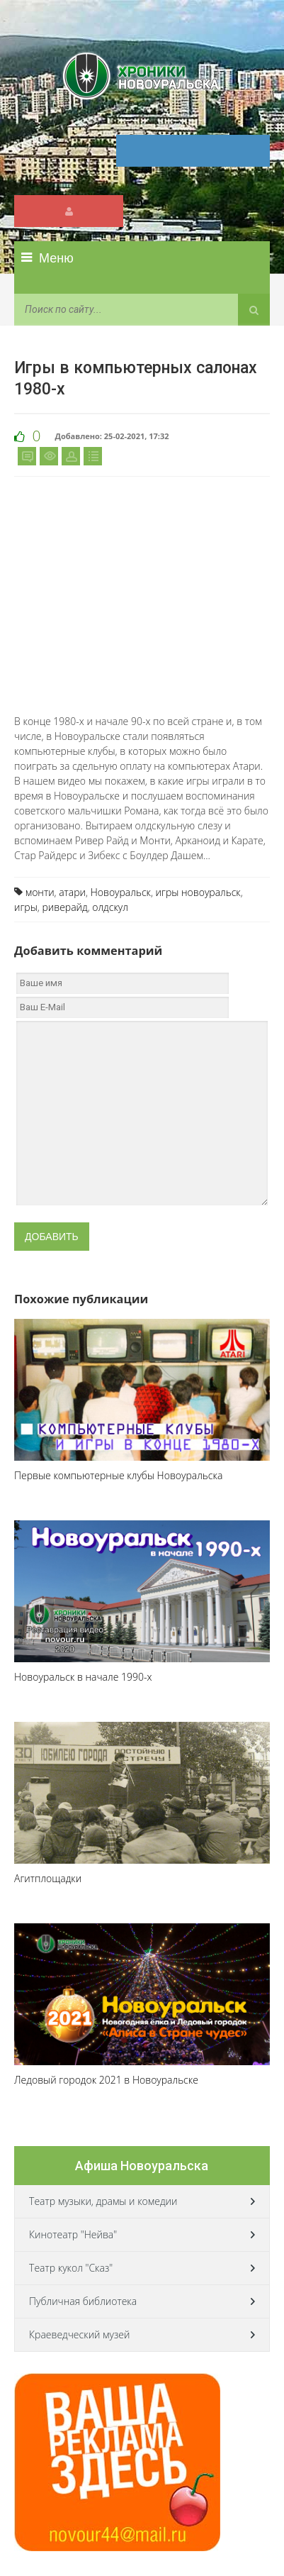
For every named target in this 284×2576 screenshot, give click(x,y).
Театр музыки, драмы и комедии (103, 2201)
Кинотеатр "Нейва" (73, 2234)
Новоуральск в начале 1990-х (83, 1677)
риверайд (64, 907)
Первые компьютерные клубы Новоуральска (118, 1475)
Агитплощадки (47, 1878)
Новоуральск (121, 892)
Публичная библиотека (83, 2301)
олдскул (110, 907)
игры (26, 907)
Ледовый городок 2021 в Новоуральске (106, 2079)
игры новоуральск (198, 892)
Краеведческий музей (79, 2334)
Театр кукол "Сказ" (71, 2267)
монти (40, 892)
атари (72, 892)
